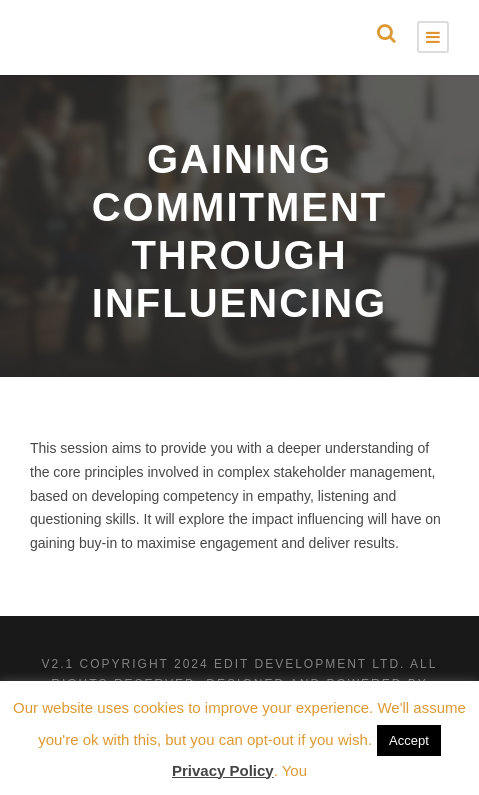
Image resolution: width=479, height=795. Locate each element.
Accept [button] (409, 740)
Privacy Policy (223, 770)
